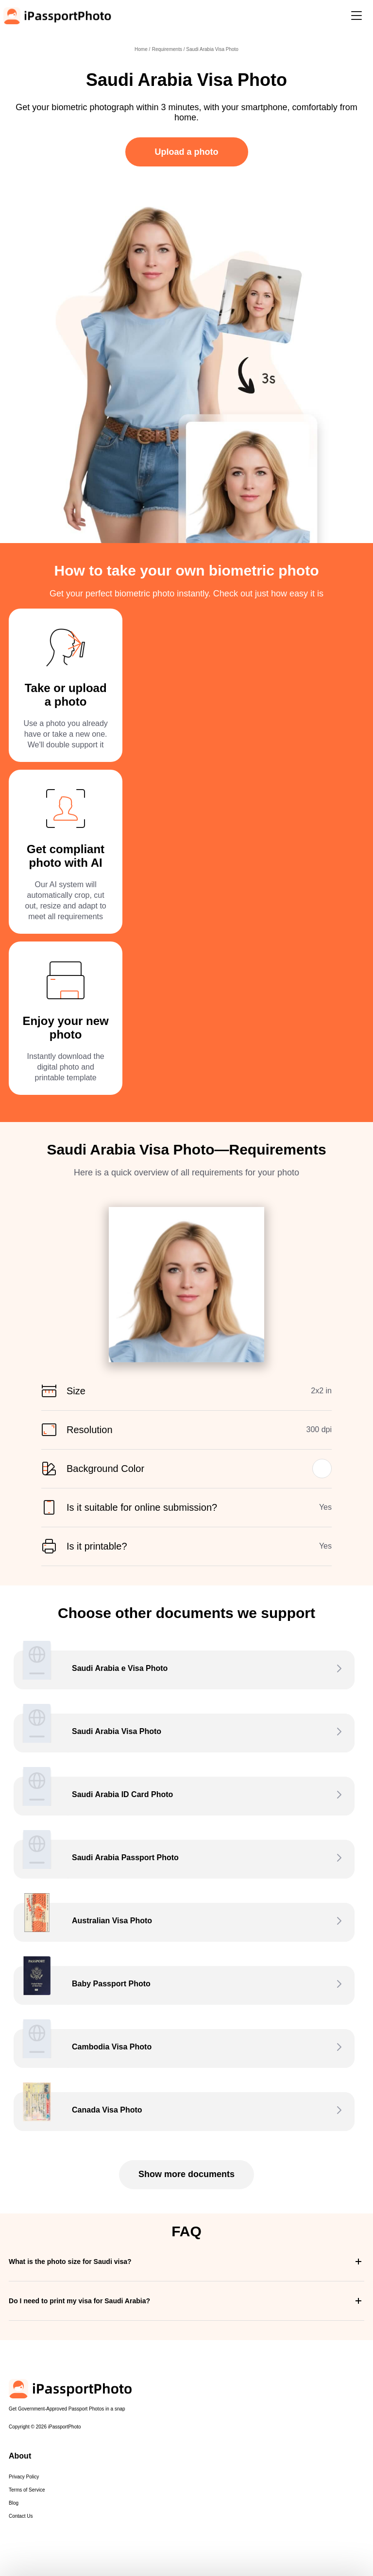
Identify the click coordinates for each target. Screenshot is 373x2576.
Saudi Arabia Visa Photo (212, 49)
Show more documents (186, 2174)
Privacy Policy (24, 2476)
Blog (13, 2503)
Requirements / (169, 49)
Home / (142, 49)
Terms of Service (27, 2490)
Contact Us (21, 2516)
